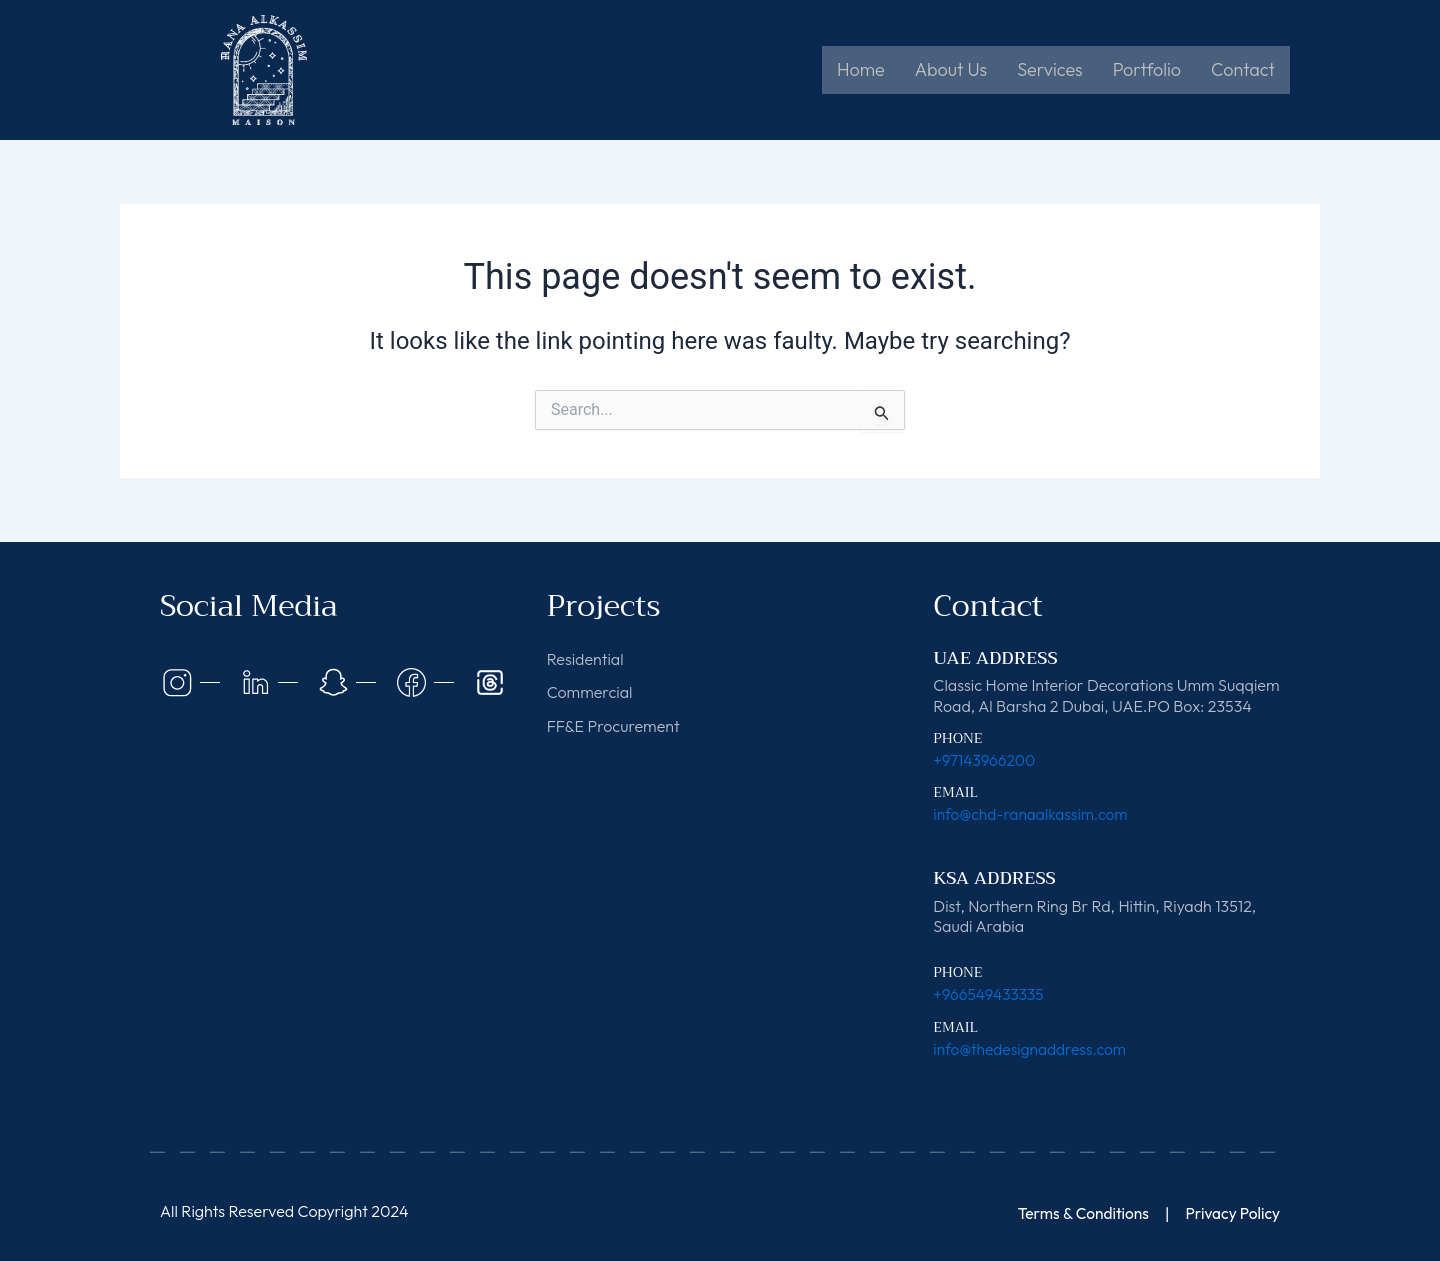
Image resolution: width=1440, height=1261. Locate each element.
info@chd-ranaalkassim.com (1033, 814)
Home (861, 69)
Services (1049, 69)
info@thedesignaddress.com (1032, 1048)
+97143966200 (985, 760)
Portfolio (1147, 69)
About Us (951, 69)
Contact (1243, 69)
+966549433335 (990, 994)
